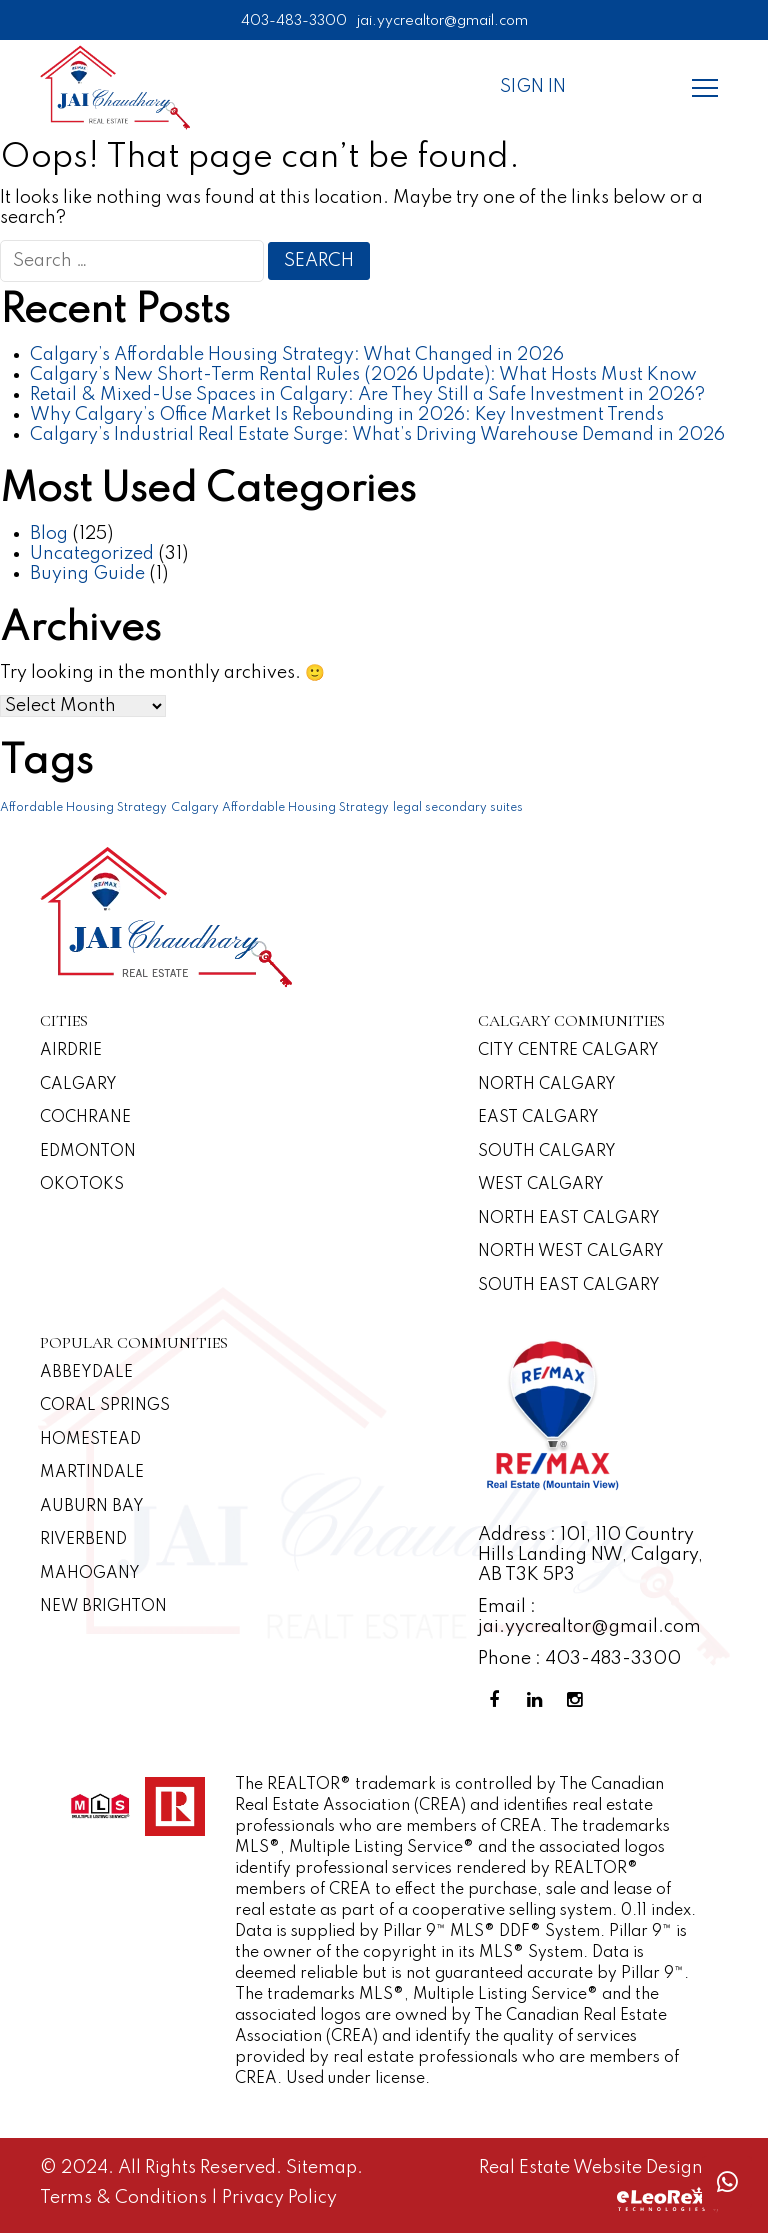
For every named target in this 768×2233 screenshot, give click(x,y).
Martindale (92, 1473)
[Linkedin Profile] (538, 1700)
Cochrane (85, 1118)
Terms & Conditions (125, 2198)
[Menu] (705, 87)
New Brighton (103, 1607)
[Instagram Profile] (578, 1700)
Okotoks (82, 1185)
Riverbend (83, 1540)
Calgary (78, 1085)
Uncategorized (92, 554)
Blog (49, 534)
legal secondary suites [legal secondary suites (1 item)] (458, 808)
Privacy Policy (279, 2198)
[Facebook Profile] (498, 1700)
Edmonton (88, 1152)
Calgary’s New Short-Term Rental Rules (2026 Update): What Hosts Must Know (363, 375)
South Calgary (547, 1152)
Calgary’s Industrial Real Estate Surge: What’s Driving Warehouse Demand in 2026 (377, 435)
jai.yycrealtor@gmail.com (442, 21)
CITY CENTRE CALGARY (568, 1051)
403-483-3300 (294, 21)
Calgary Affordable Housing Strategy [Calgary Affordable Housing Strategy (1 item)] (280, 808)
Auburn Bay (92, 1507)
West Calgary (541, 1185)
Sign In (533, 87)
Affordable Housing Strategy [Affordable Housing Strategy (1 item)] (83, 808)
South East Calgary (569, 1286)
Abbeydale (86, 1373)
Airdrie (71, 1051)
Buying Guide (87, 574)
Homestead (90, 1440)
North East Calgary (569, 1219)
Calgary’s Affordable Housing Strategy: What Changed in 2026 (297, 355)
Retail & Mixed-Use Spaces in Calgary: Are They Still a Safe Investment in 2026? (367, 395)
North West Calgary (571, 1252)
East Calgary (538, 1118)
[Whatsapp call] (727, 2182)
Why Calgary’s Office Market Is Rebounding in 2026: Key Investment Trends (347, 415)
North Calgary (547, 1085)
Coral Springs (105, 1406)
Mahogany (90, 1574)
